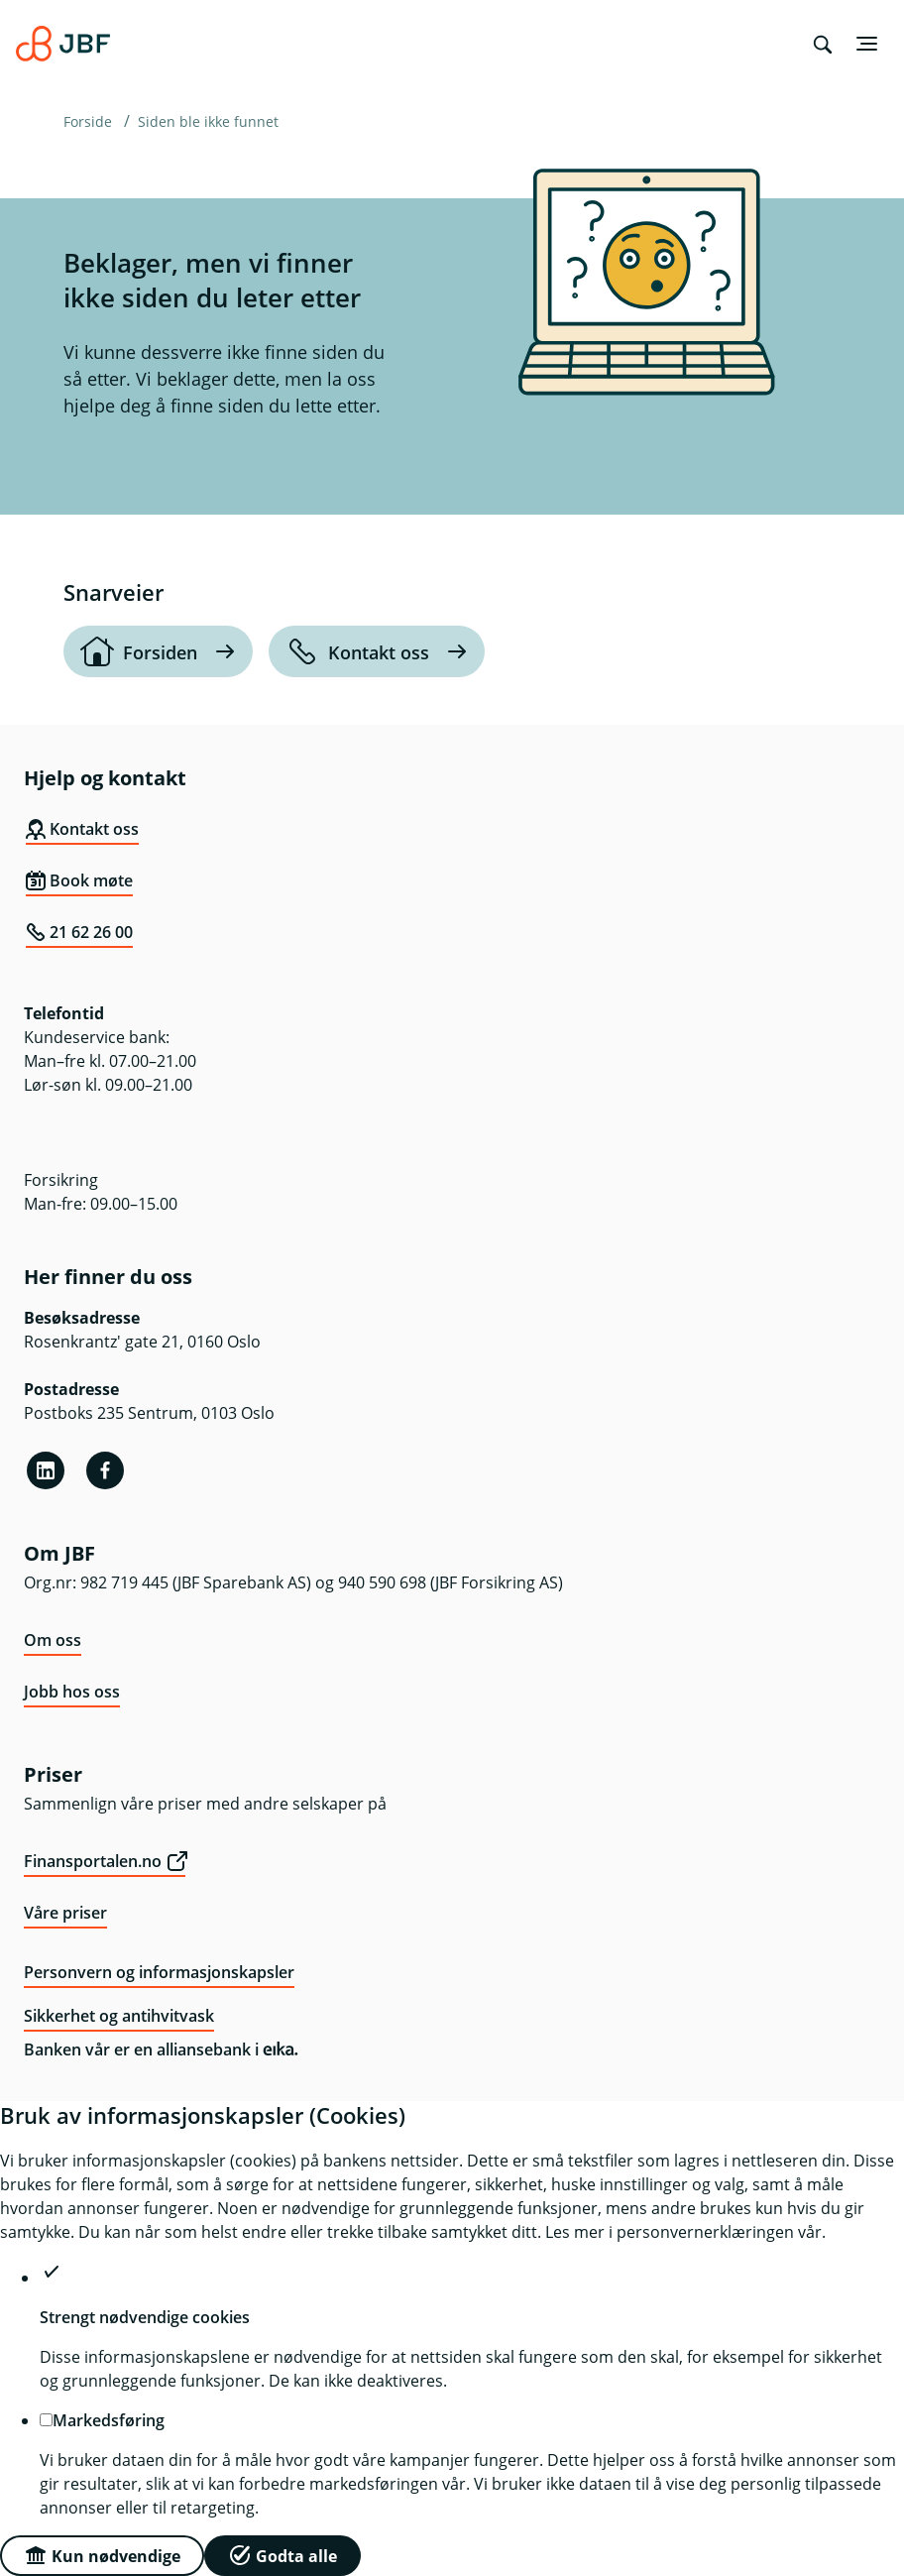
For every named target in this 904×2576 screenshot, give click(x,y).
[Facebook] (105, 1470)
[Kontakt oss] (377, 651)
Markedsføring (109, 2420)
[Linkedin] (45, 1470)
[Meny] (866, 43)
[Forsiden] (158, 651)
